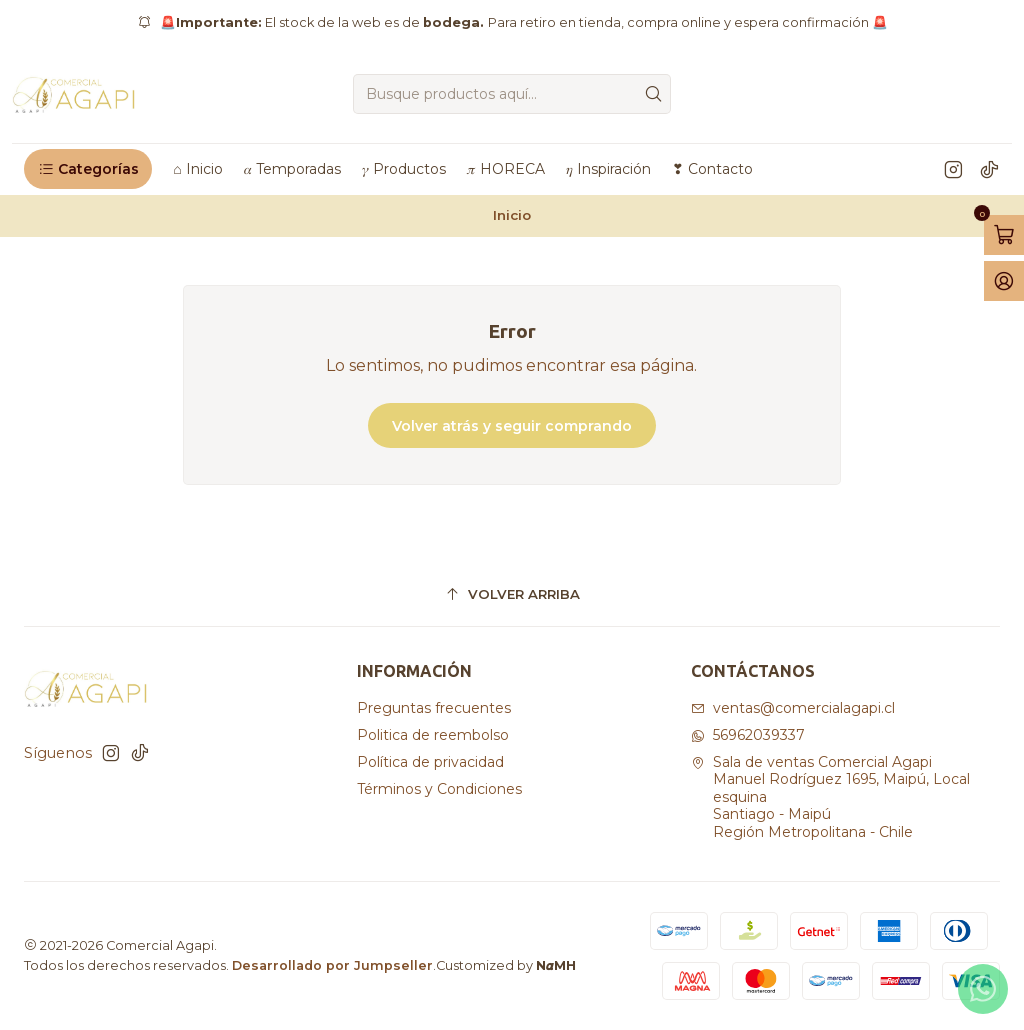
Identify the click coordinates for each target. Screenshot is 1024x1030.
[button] (88, 169)
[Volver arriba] (512, 594)
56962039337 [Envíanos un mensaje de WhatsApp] (748, 735)
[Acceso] (1004, 281)
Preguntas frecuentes (434, 708)
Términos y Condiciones (439, 789)
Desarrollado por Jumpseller (332, 965)
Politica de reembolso (433, 735)
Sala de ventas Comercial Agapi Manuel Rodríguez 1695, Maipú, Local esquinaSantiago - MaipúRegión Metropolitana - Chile (830, 797)
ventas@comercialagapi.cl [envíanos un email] (793, 708)
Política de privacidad (430, 762)
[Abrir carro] (1004, 235)
